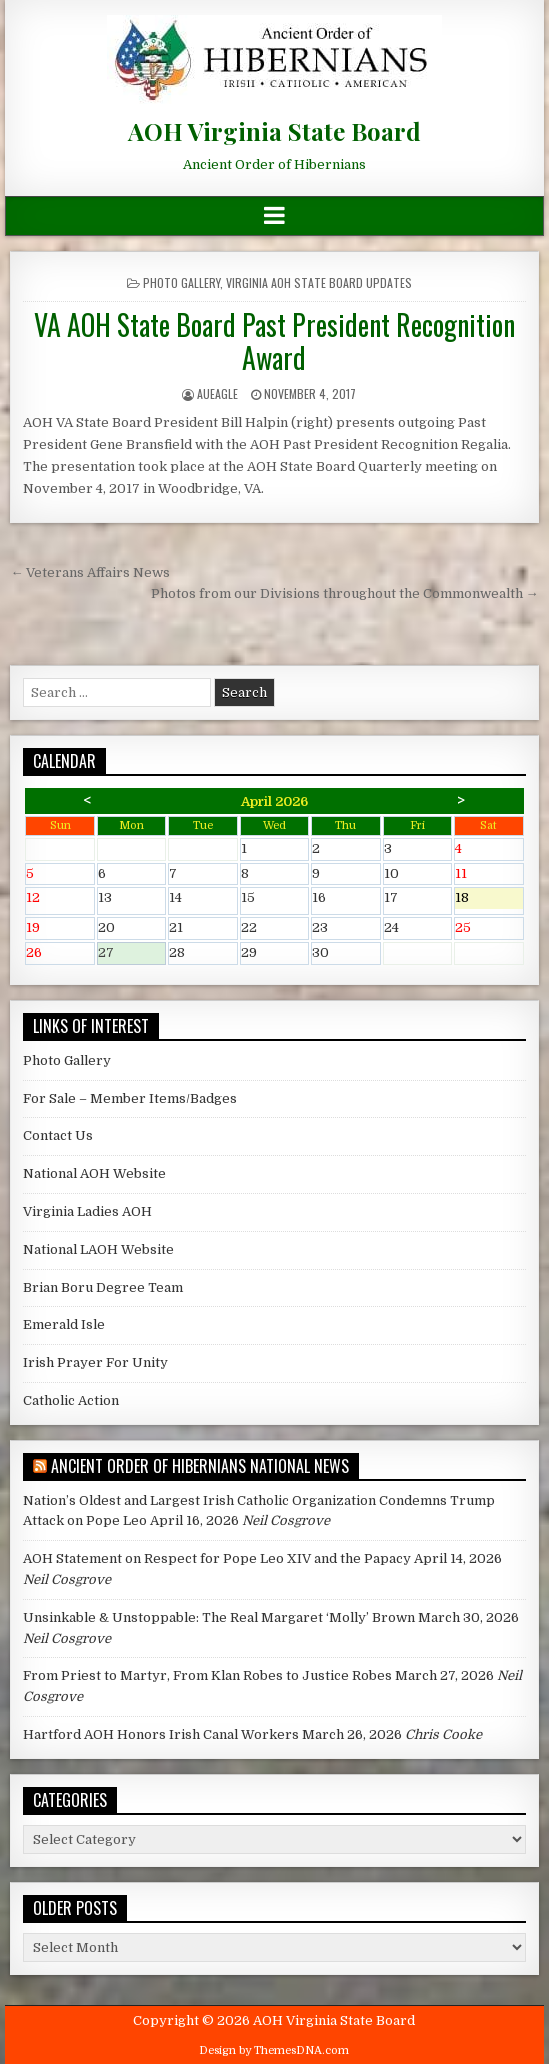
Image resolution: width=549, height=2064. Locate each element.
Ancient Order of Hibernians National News (200, 1466)
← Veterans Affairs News (90, 572)
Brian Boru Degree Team (103, 1287)
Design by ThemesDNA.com (274, 2050)
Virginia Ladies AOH (87, 1211)
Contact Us (58, 1135)
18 (488, 899)
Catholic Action (71, 1400)
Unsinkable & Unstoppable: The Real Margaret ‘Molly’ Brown (219, 1617)
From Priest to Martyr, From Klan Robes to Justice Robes (207, 1675)
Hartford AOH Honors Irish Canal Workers (161, 1734)
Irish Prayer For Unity (95, 1362)
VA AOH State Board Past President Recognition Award (274, 341)
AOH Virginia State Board (274, 131)
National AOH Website (94, 1173)
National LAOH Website (98, 1249)
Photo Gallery (181, 282)
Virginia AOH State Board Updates (319, 282)
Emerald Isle (64, 1324)
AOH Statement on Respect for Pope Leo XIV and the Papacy (217, 1558)
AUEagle (217, 393)
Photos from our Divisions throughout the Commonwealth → (345, 593)
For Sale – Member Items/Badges (130, 1098)
